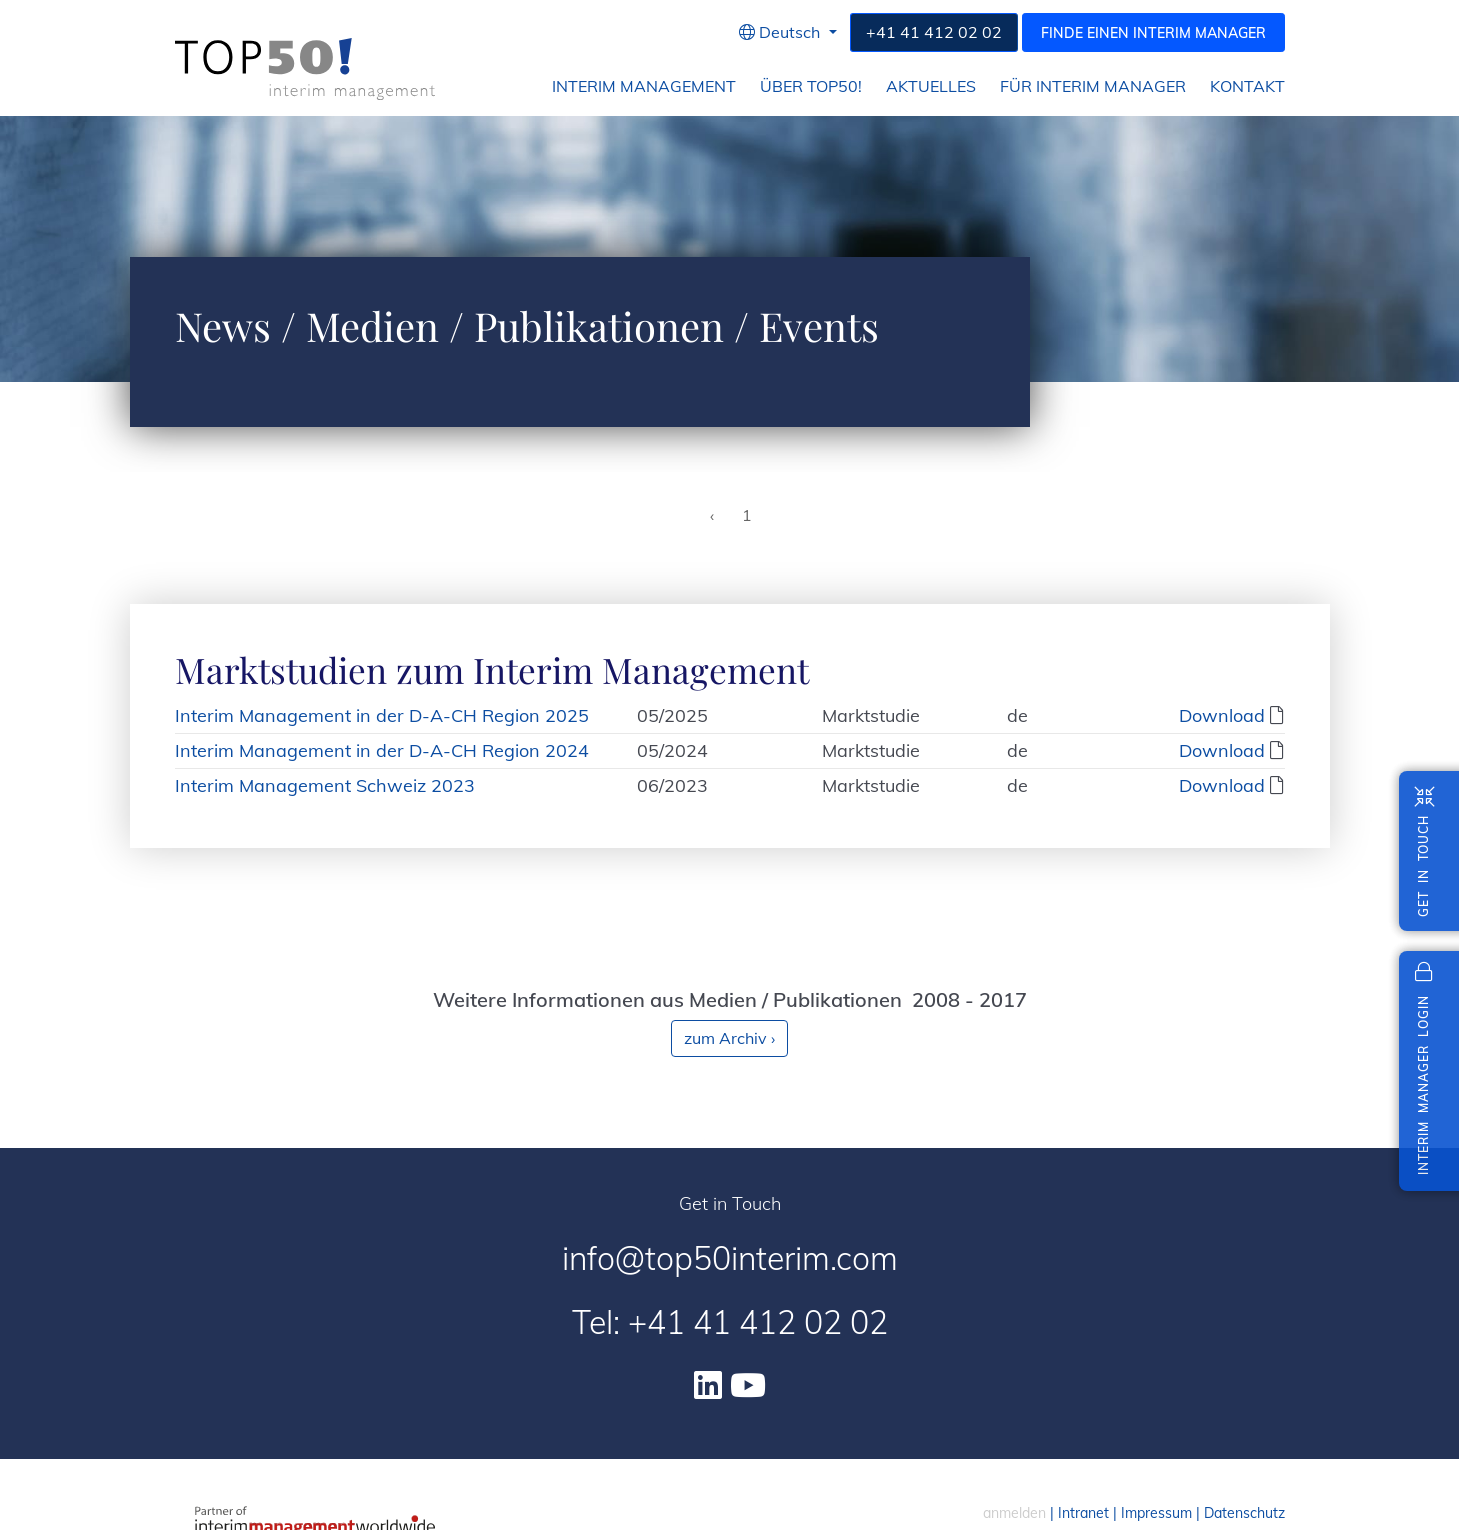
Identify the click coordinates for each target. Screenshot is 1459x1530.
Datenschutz (1244, 1513)
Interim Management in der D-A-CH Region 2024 (382, 750)
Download (1222, 715)
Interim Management (644, 86)
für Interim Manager (1093, 86)
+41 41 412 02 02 (934, 32)
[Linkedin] (708, 1385)
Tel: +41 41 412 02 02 (730, 1322)
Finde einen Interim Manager (1153, 33)
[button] (787, 32)
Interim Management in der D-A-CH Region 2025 (382, 715)
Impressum (1156, 1513)
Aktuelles (931, 86)
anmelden (1014, 1513)
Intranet (1083, 1513)
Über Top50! (811, 86)
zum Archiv (729, 1038)
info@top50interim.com (730, 1258)
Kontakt (1247, 86)
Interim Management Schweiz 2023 (325, 785)
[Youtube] (748, 1385)
